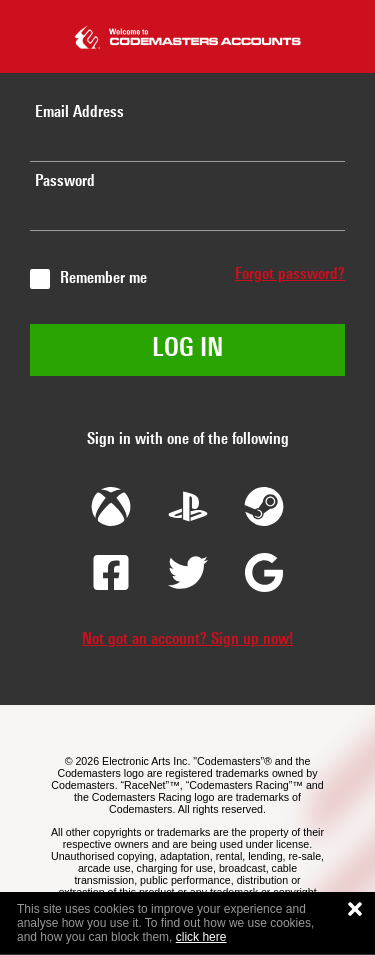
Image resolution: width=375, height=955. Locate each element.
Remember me (103, 279)
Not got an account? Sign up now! (187, 640)
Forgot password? (290, 275)
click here (201, 937)
